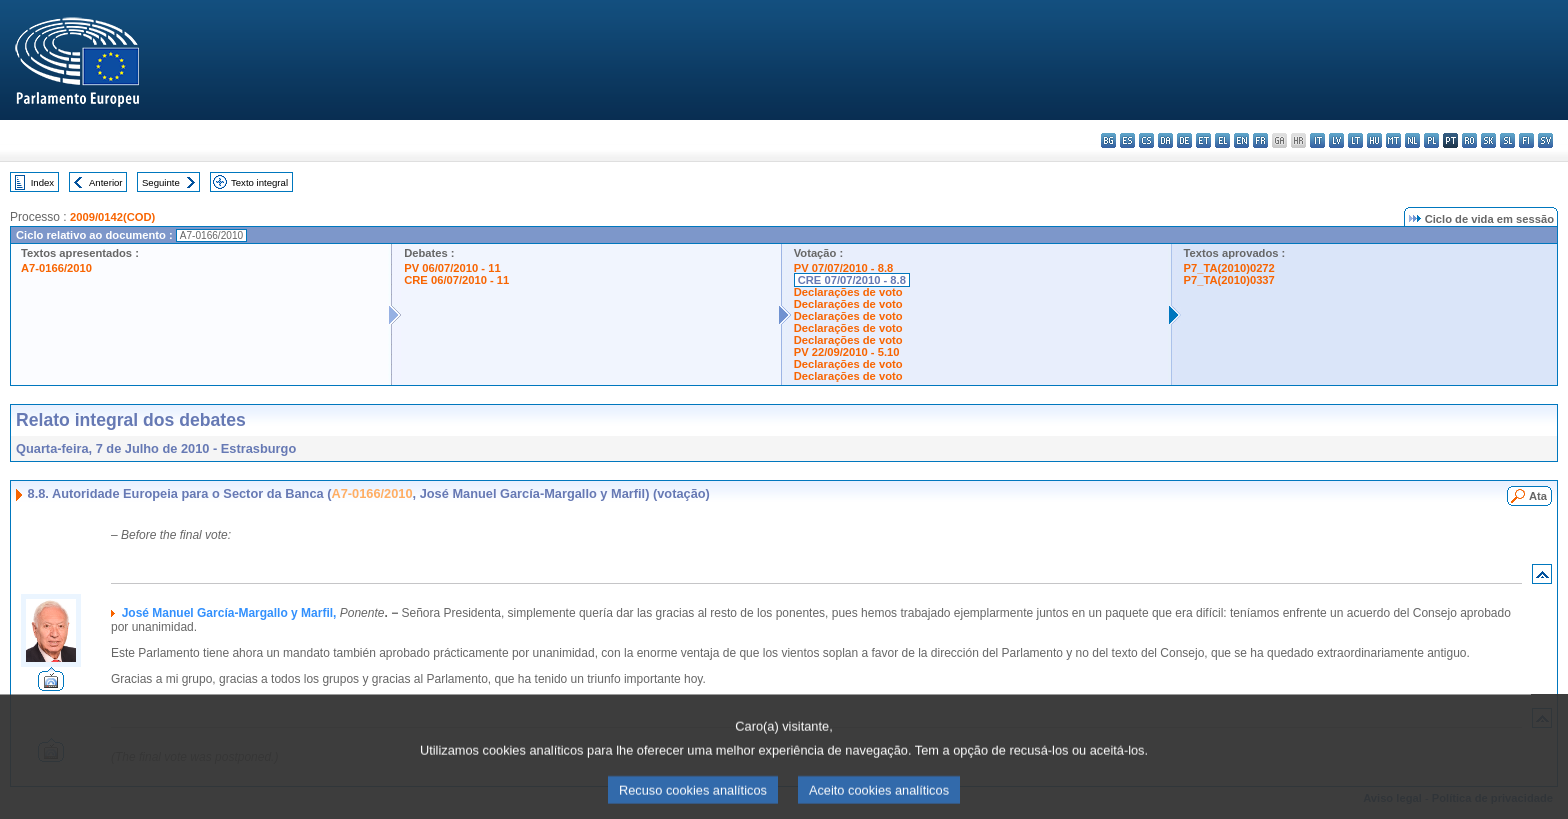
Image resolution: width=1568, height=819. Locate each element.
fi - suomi (1526, 140)
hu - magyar (1374, 140)
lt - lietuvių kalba (1355, 140)
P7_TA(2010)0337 (1229, 280)
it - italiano (1317, 140)
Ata (1538, 496)
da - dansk (1165, 140)
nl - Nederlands (1412, 140)
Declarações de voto (848, 292)
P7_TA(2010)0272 (1229, 268)
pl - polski (1431, 140)
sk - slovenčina (1488, 140)
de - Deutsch (1184, 140)
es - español (1127, 140)
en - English (1241, 140)
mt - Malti (1393, 140)
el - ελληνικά (1222, 140)
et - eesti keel (1203, 140)
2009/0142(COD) (112, 217)
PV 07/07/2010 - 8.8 (844, 268)
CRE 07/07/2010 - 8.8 (852, 280)
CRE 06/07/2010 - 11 (456, 280)
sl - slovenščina (1507, 140)
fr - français (1260, 140)
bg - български (1108, 140)
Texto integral (259, 182)
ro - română (1469, 140)
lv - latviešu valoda (1336, 140)
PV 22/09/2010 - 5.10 (847, 352)
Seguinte (161, 182)
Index (42, 182)
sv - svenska (1545, 140)
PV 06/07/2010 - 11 (452, 268)
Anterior (106, 182)
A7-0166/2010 (56, 268)
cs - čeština (1146, 140)
